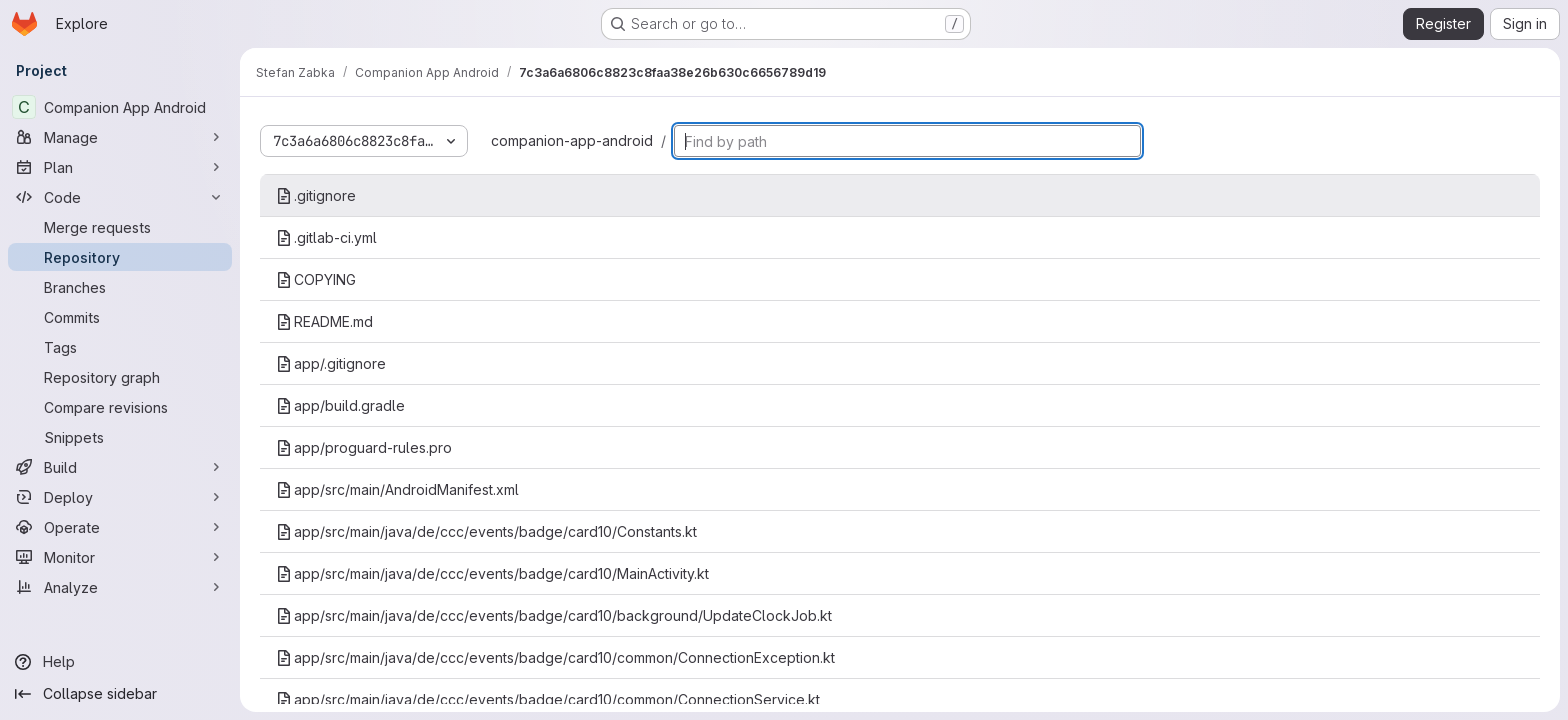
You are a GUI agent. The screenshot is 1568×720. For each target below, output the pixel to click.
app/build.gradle (340, 405)
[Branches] (120, 287)
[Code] (120, 197)
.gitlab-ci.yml (326, 237)
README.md (324, 321)
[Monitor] (120, 557)
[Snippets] (120, 437)
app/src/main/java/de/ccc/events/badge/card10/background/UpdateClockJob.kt (554, 615)
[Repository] (120, 257)
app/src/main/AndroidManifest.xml (397, 489)
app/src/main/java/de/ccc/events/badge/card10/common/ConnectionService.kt (548, 699)
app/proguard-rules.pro (364, 447)
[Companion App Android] (120, 107)
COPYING (316, 279)
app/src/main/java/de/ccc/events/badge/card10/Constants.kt (486, 531)
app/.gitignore (331, 363)
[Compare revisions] (120, 407)
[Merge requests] (120, 227)
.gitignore (316, 195)
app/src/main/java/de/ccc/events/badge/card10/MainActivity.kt (492, 573)
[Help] (120, 662)
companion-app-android (572, 140)
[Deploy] (120, 497)
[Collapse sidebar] (120, 694)
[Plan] (120, 167)
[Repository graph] (120, 377)
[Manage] (120, 137)
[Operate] (120, 527)
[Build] (120, 467)
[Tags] (120, 347)
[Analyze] (120, 587)
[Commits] (120, 317)
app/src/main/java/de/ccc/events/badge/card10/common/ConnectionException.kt (555, 657)
